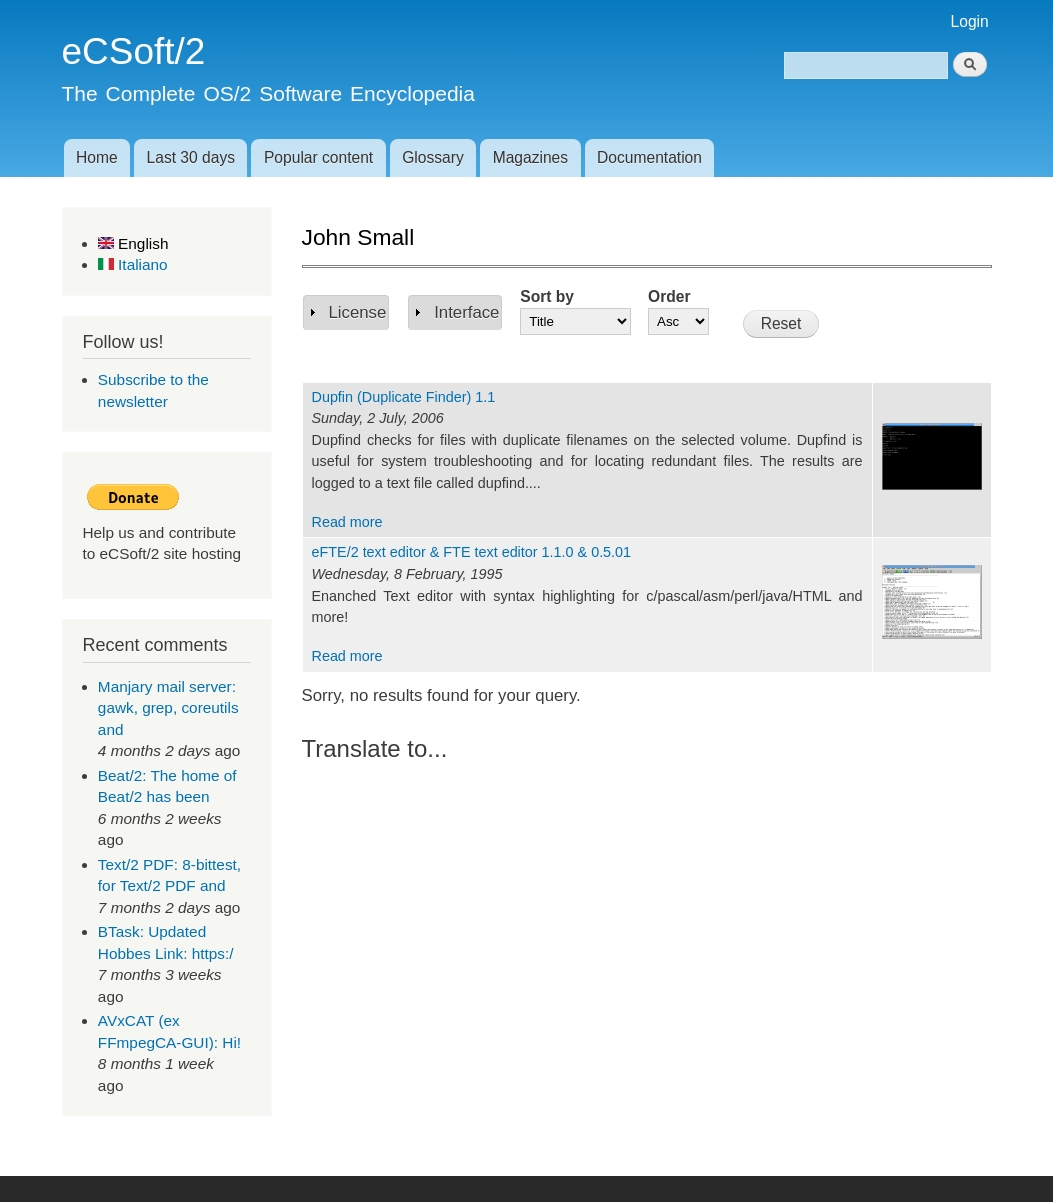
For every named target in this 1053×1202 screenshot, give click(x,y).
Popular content (318, 157)
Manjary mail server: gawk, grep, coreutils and (168, 708)
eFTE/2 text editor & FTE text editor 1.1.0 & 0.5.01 (472, 552)
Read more (347, 522)
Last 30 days (191, 157)
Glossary (433, 157)
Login (970, 21)
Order (669, 296)
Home (97, 157)
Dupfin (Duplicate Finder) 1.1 (404, 397)
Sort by (547, 296)
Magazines (530, 157)
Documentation (649, 157)
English (133, 243)
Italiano (133, 264)
